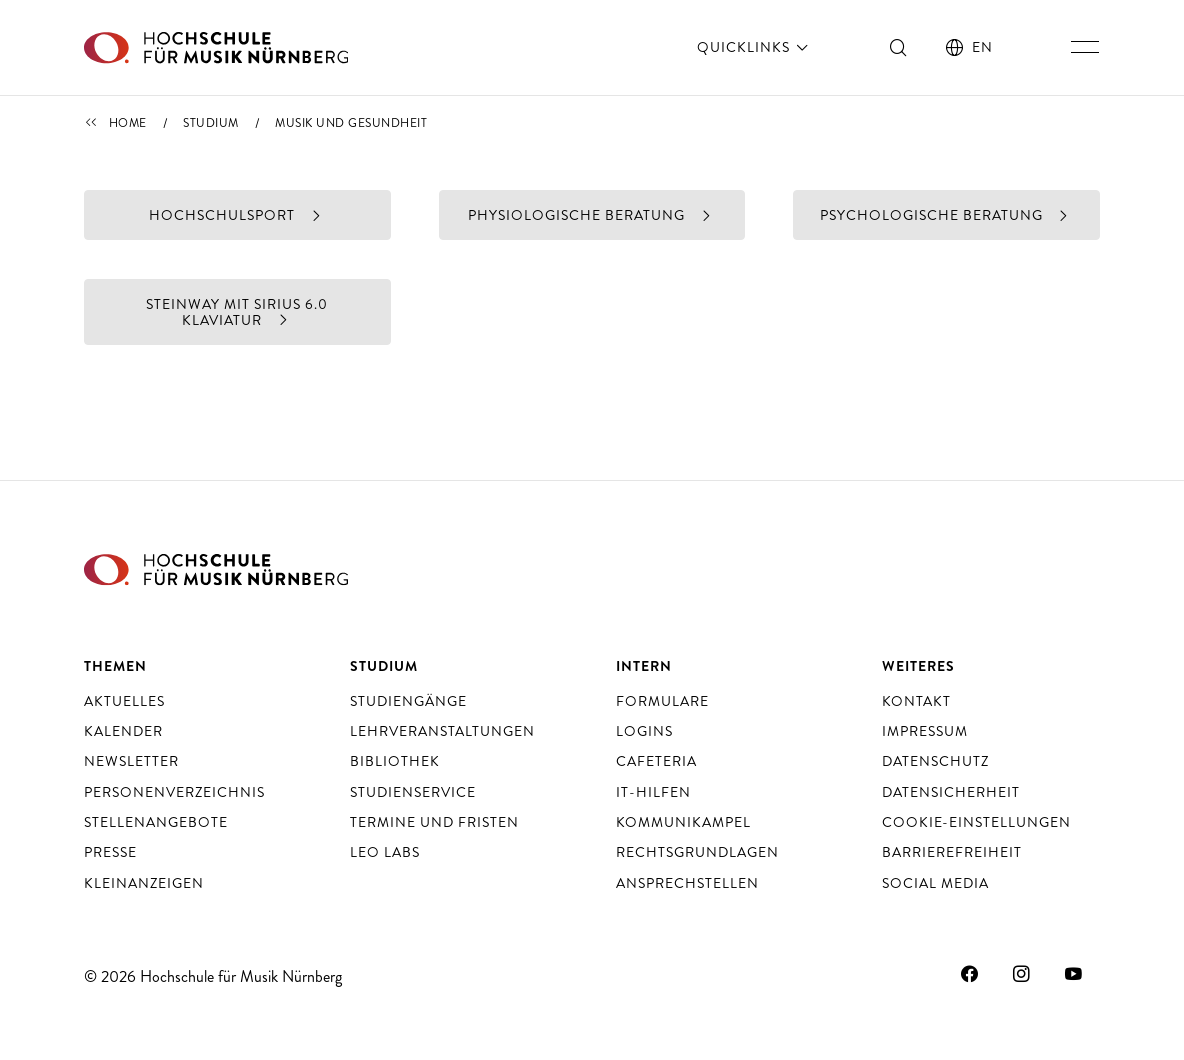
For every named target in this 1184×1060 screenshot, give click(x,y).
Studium (211, 123)
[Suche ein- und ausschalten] (899, 47)
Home (128, 123)
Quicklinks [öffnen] (754, 47)
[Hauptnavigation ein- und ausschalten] (1085, 47)
